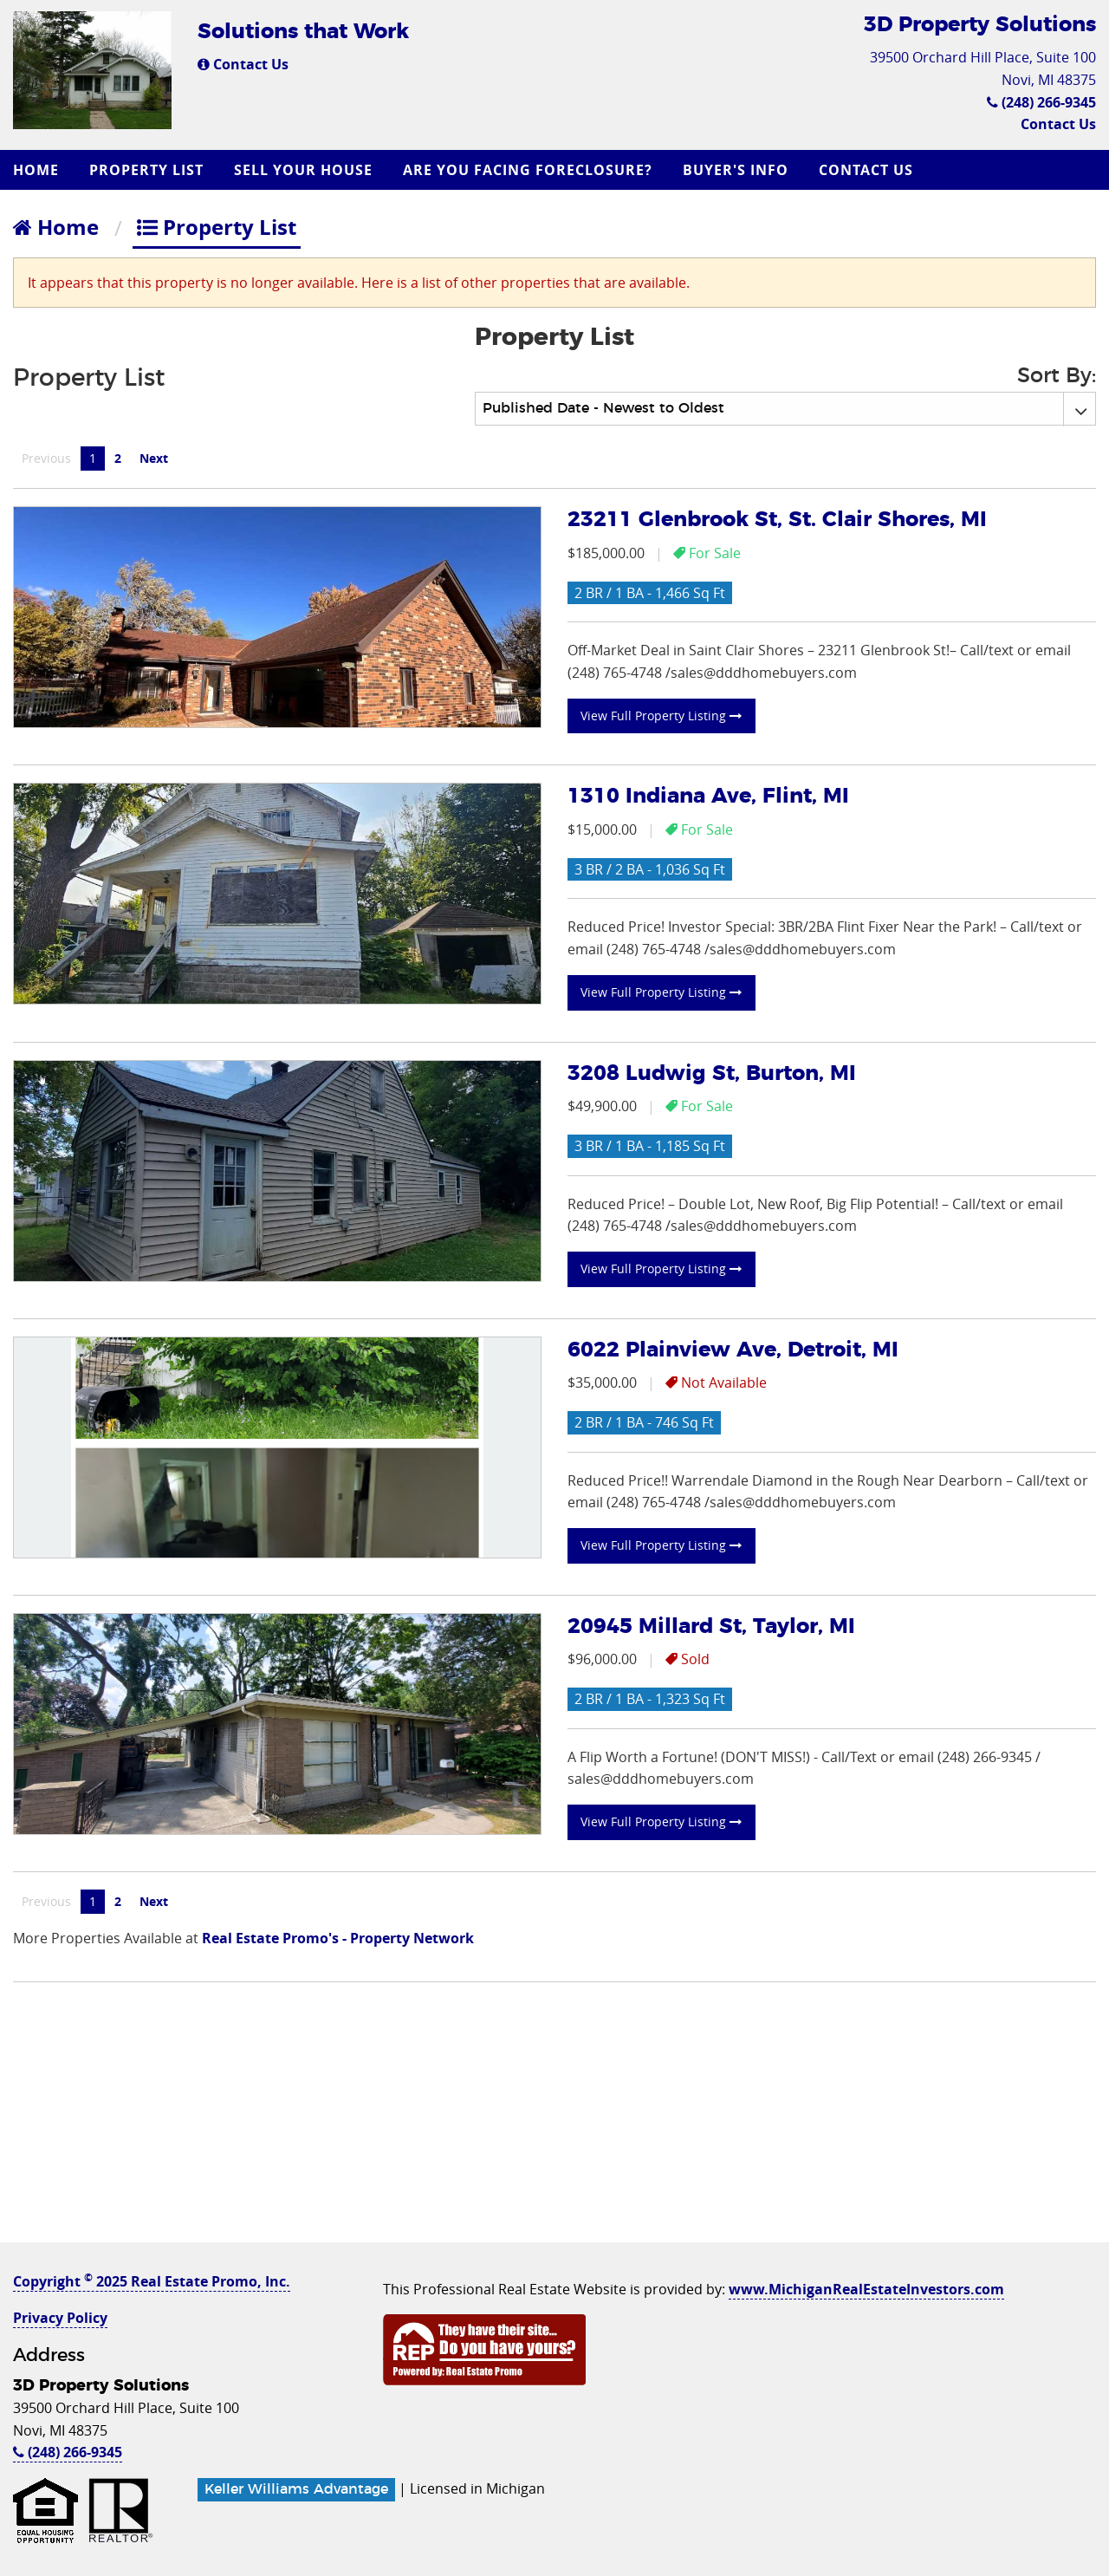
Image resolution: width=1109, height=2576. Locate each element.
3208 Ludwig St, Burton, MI (711, 1074)
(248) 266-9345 (1041, 102)
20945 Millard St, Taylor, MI (711, 1627)
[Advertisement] (554, 2121)
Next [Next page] (158, 457)
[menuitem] (38, 170)
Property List (146, 169)
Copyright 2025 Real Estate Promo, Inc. (151, 2281)
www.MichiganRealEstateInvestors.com (866, 2289)
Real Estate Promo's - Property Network (338, 1938)
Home (36, 169)
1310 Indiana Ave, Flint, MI (708, 796)
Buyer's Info (735, 169)
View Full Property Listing (661, 715)
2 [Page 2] (117, 458)
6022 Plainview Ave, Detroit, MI (732, 1350)
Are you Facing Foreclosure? (527, 169)
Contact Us (243, 64)
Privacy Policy (60, 2317)
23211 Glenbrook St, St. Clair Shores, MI (777, 520)
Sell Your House (303, 169)
